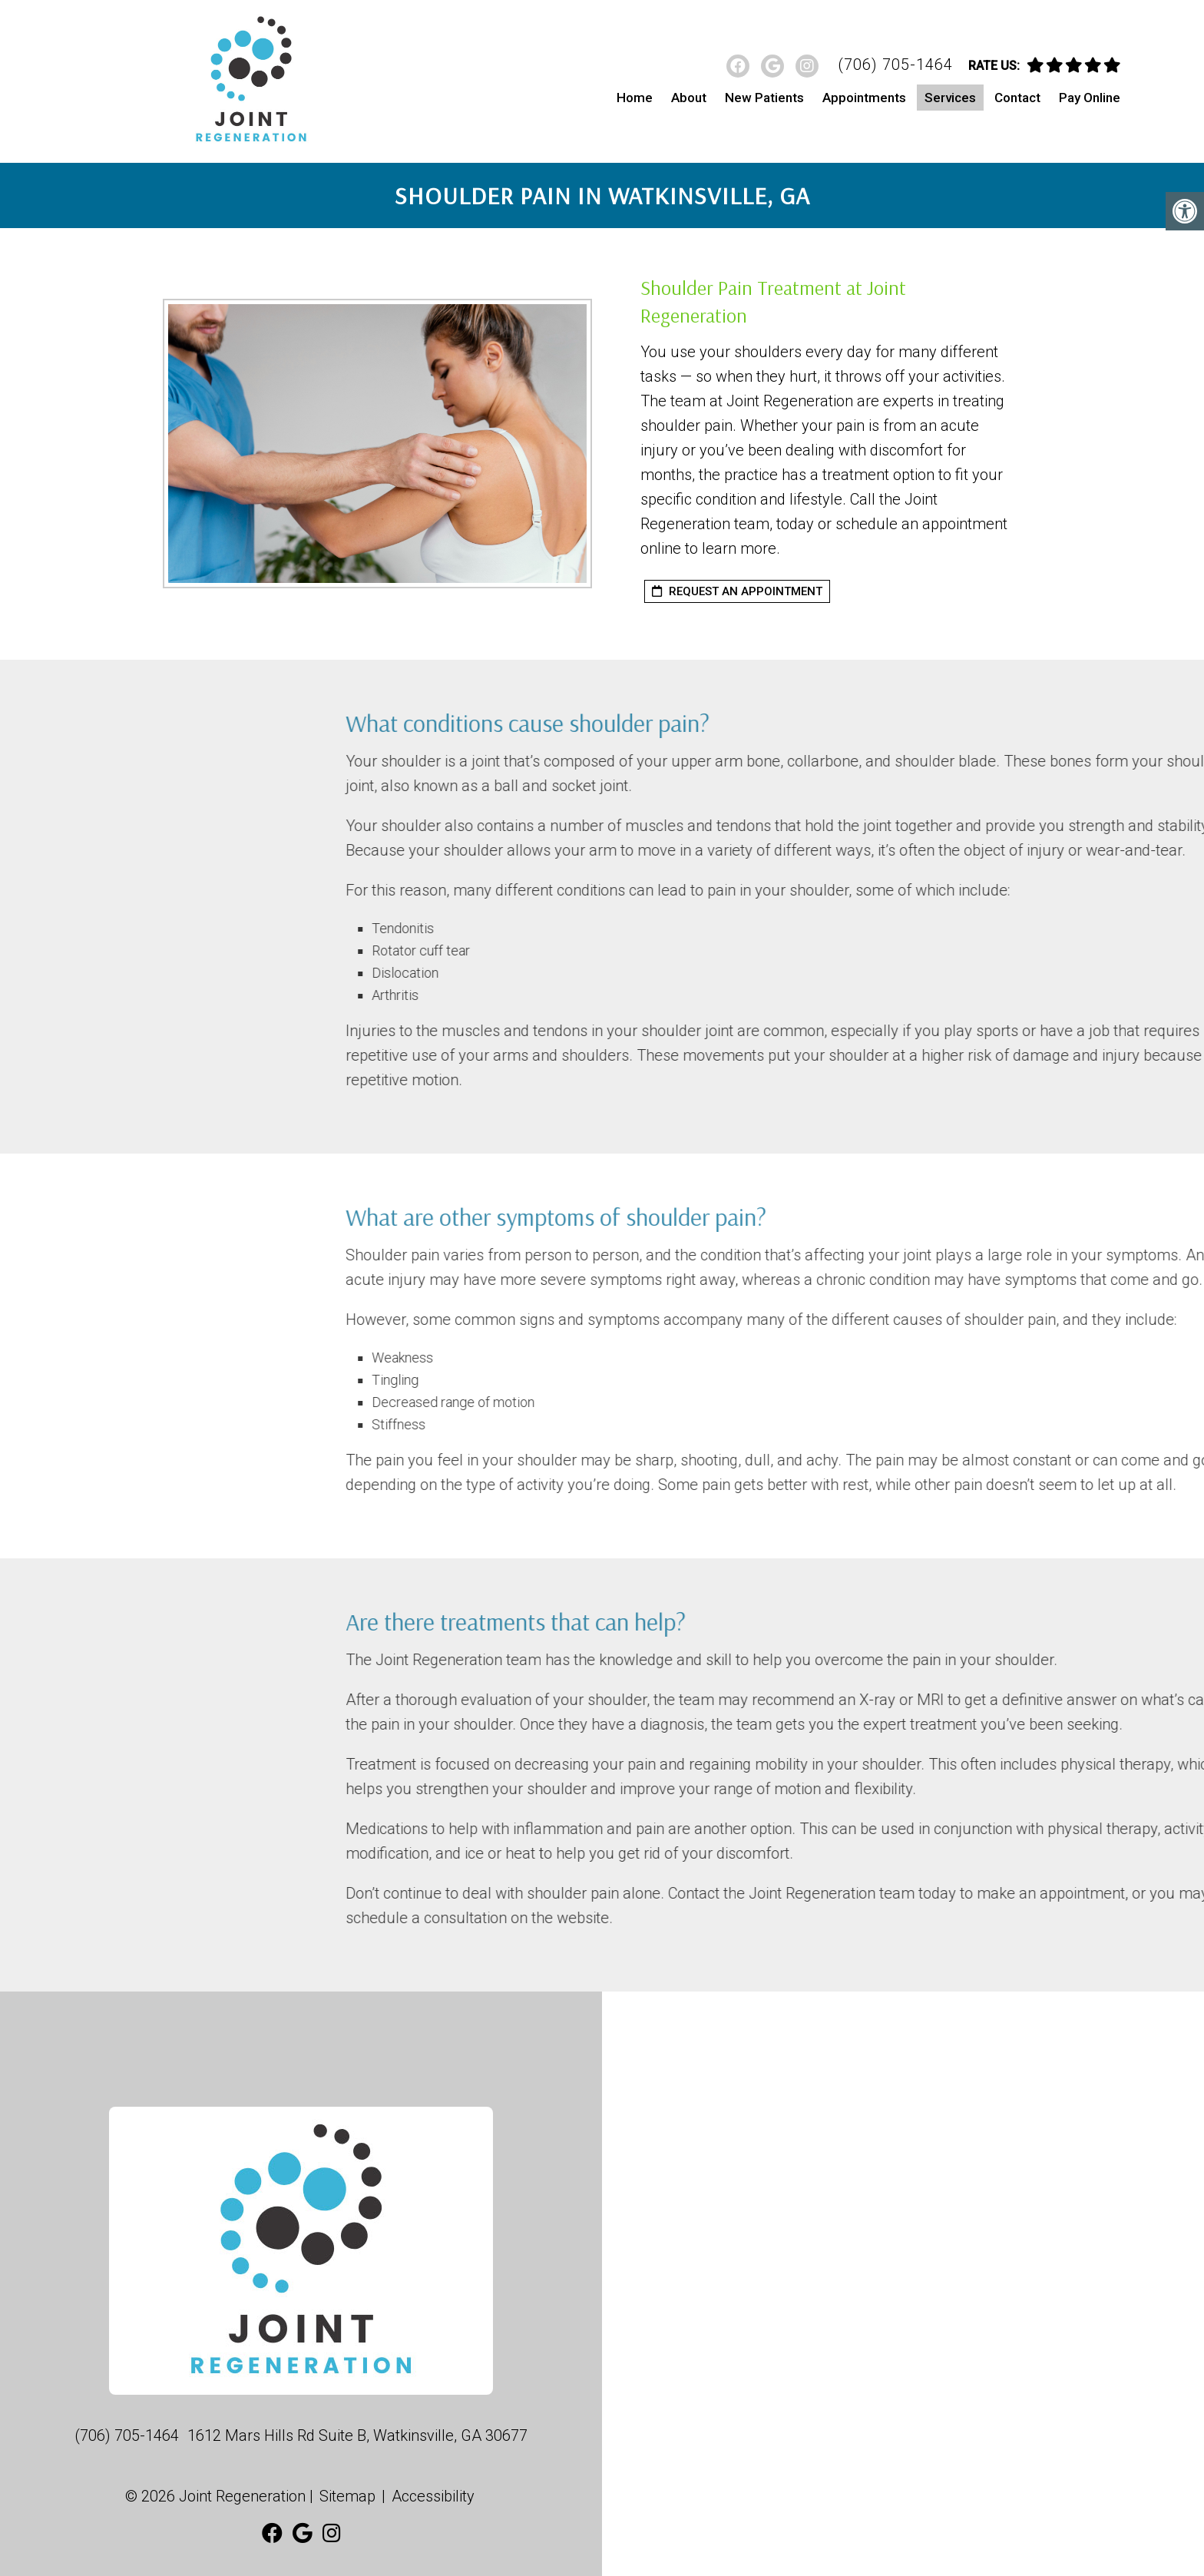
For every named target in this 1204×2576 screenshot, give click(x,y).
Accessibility (433, 2496)
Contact (1017, 97)
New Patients (764, 97)
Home (635, 97)
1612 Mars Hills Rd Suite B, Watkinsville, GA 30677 (357, 2435)
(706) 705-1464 (895, 64)
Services (950, 97)
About (688, 97)
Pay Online (1089, 97)
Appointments (864, 97)
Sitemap (347, 2496)
